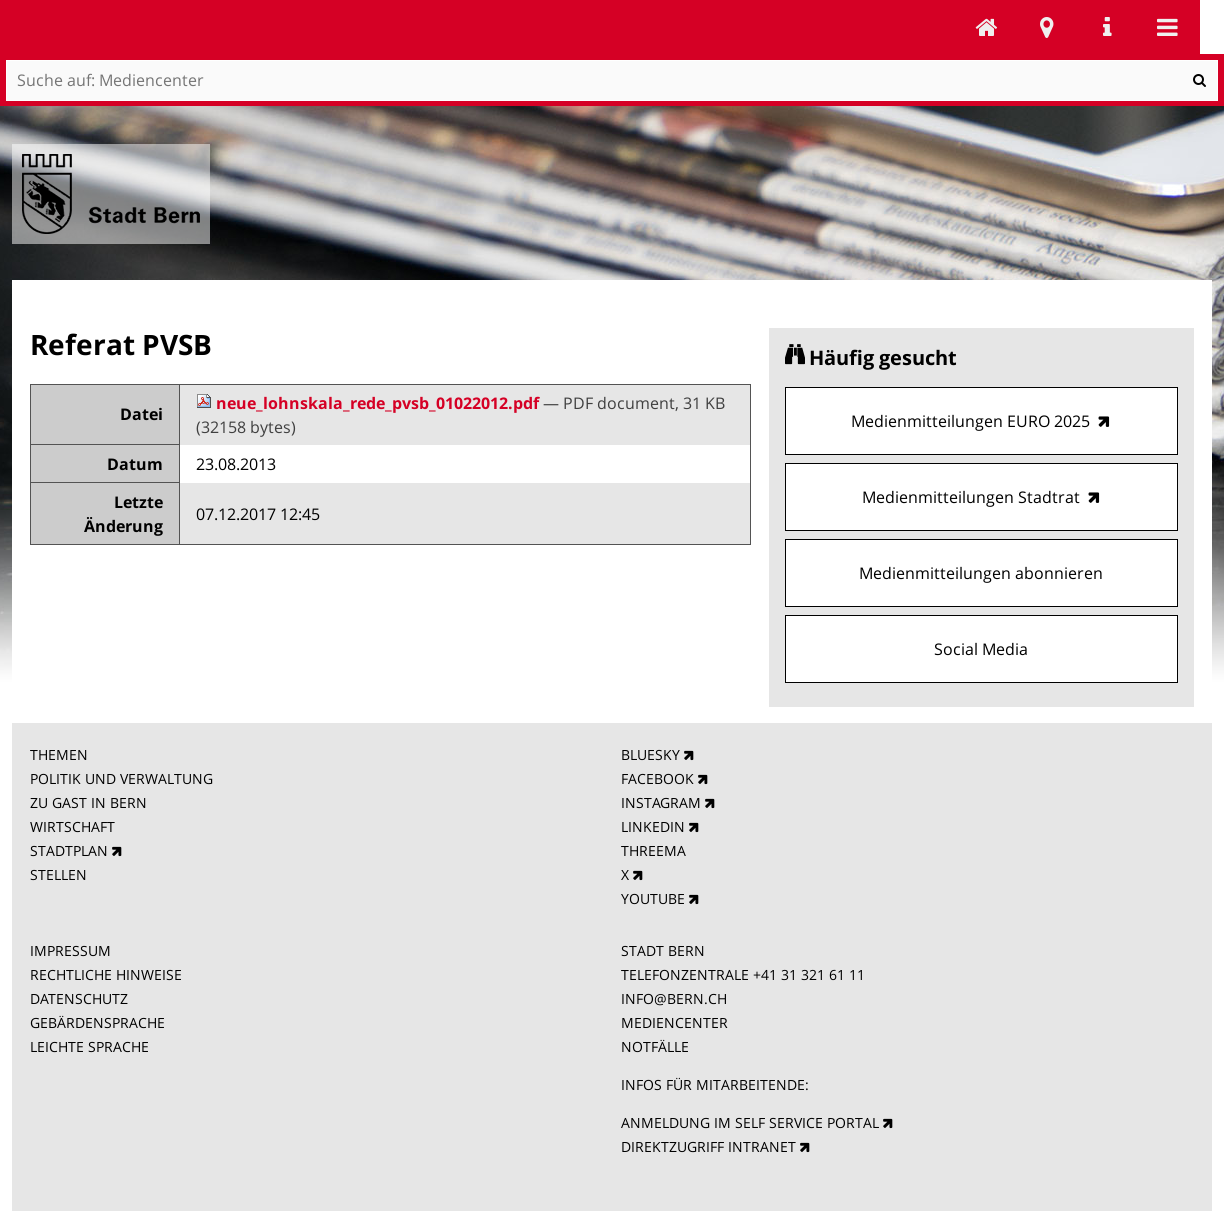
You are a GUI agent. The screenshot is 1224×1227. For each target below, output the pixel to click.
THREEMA (653, 850)
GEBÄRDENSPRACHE (97, 1022)
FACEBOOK (657, 778)
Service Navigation (1107, 27)
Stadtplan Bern (1047, 27)
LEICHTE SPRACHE (89, 1046)
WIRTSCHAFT (72, 826)
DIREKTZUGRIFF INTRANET (708, 1146)
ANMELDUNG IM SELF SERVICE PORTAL (750, 1122)
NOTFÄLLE (655, 1046)
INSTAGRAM (661, 802)
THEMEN (59, 754)
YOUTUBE (653, 898)
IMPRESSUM (70, 950)
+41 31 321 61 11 (809, 974)
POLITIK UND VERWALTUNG (121, 778)
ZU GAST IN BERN (88, 802)
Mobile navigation (1167, 27)
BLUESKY (650, 754)
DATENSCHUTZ (79, 998)
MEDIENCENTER (674, 1022)
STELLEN (58, 874)
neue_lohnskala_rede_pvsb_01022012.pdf (369, 403)
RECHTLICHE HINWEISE (106, 974)
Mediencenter (987, 27)
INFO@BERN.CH (674, 998)
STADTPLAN (69, 850)
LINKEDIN (653, 826)
